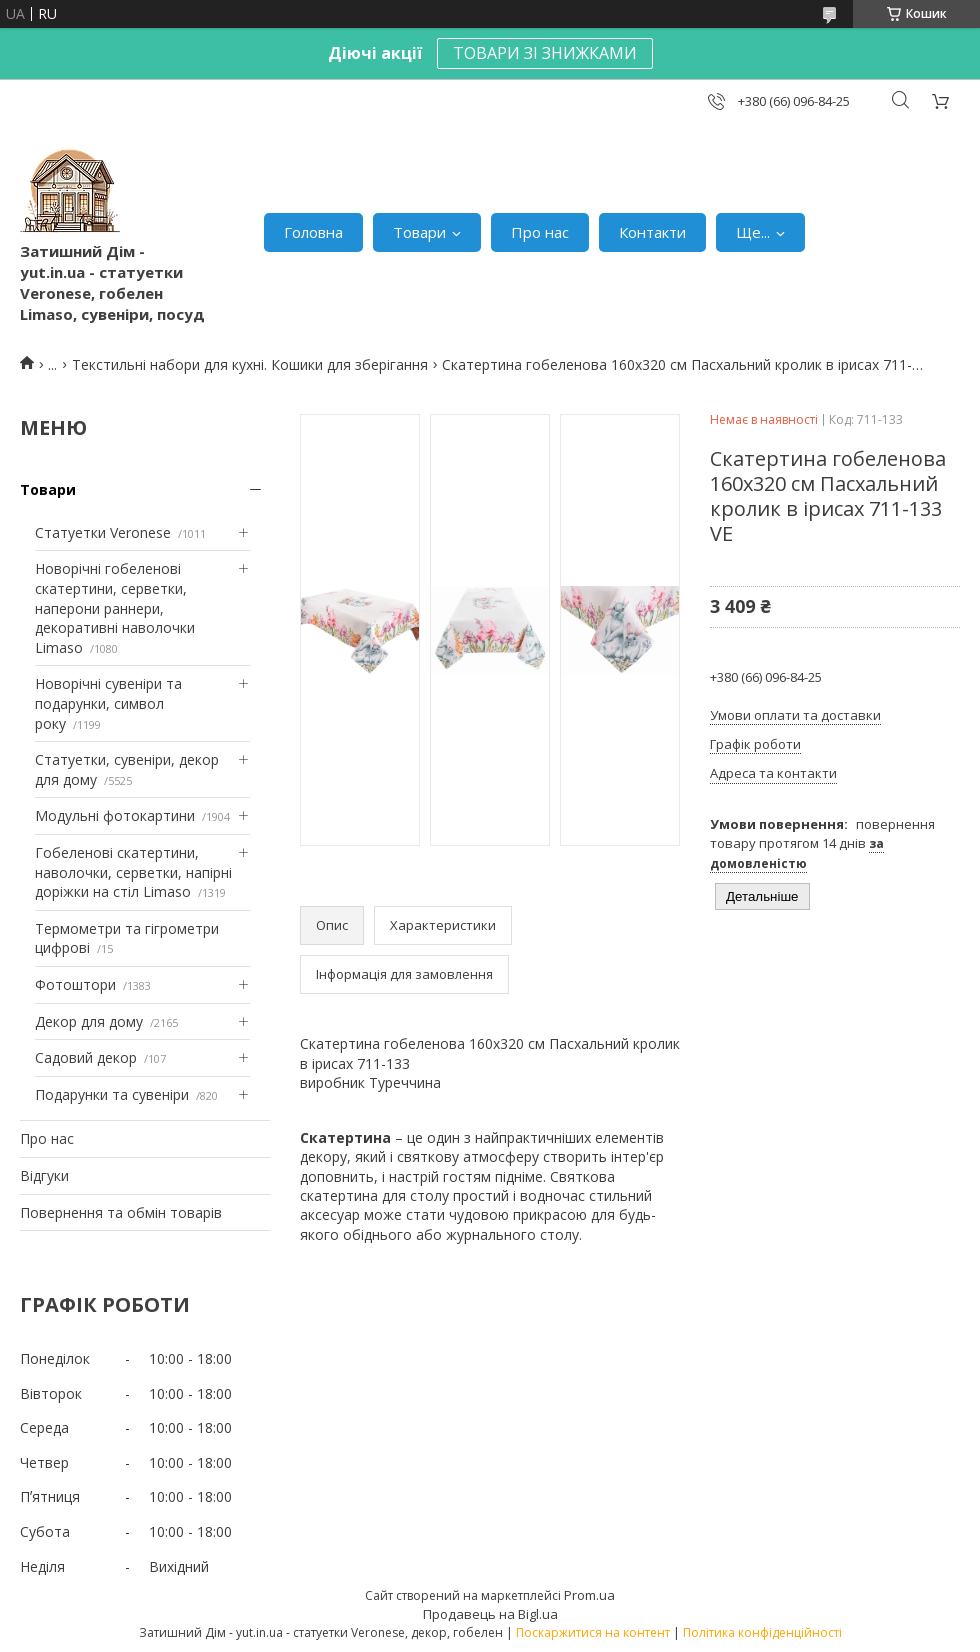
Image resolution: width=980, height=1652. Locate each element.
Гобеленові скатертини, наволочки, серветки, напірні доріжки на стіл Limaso (133, 872)
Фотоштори (75, 984)
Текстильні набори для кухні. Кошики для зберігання (250, 364)
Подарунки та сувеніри (112, 1094)
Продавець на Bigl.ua (490, 1614)
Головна (313, 232)
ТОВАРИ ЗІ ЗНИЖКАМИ (545, 53)
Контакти (652, 232)
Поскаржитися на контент (593, 1632)
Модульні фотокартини (115, 815)
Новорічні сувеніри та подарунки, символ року (108, 703)
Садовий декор (86, 1057)
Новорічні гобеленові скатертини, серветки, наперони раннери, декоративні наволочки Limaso (115, 607)
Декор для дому (89, 1021)
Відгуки (44, 1175)
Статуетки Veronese (103, 532)
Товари (419, 232)
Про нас (540, 232)
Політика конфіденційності (762, 1632)
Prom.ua (589, 1595)
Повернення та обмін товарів (121, 1212)
